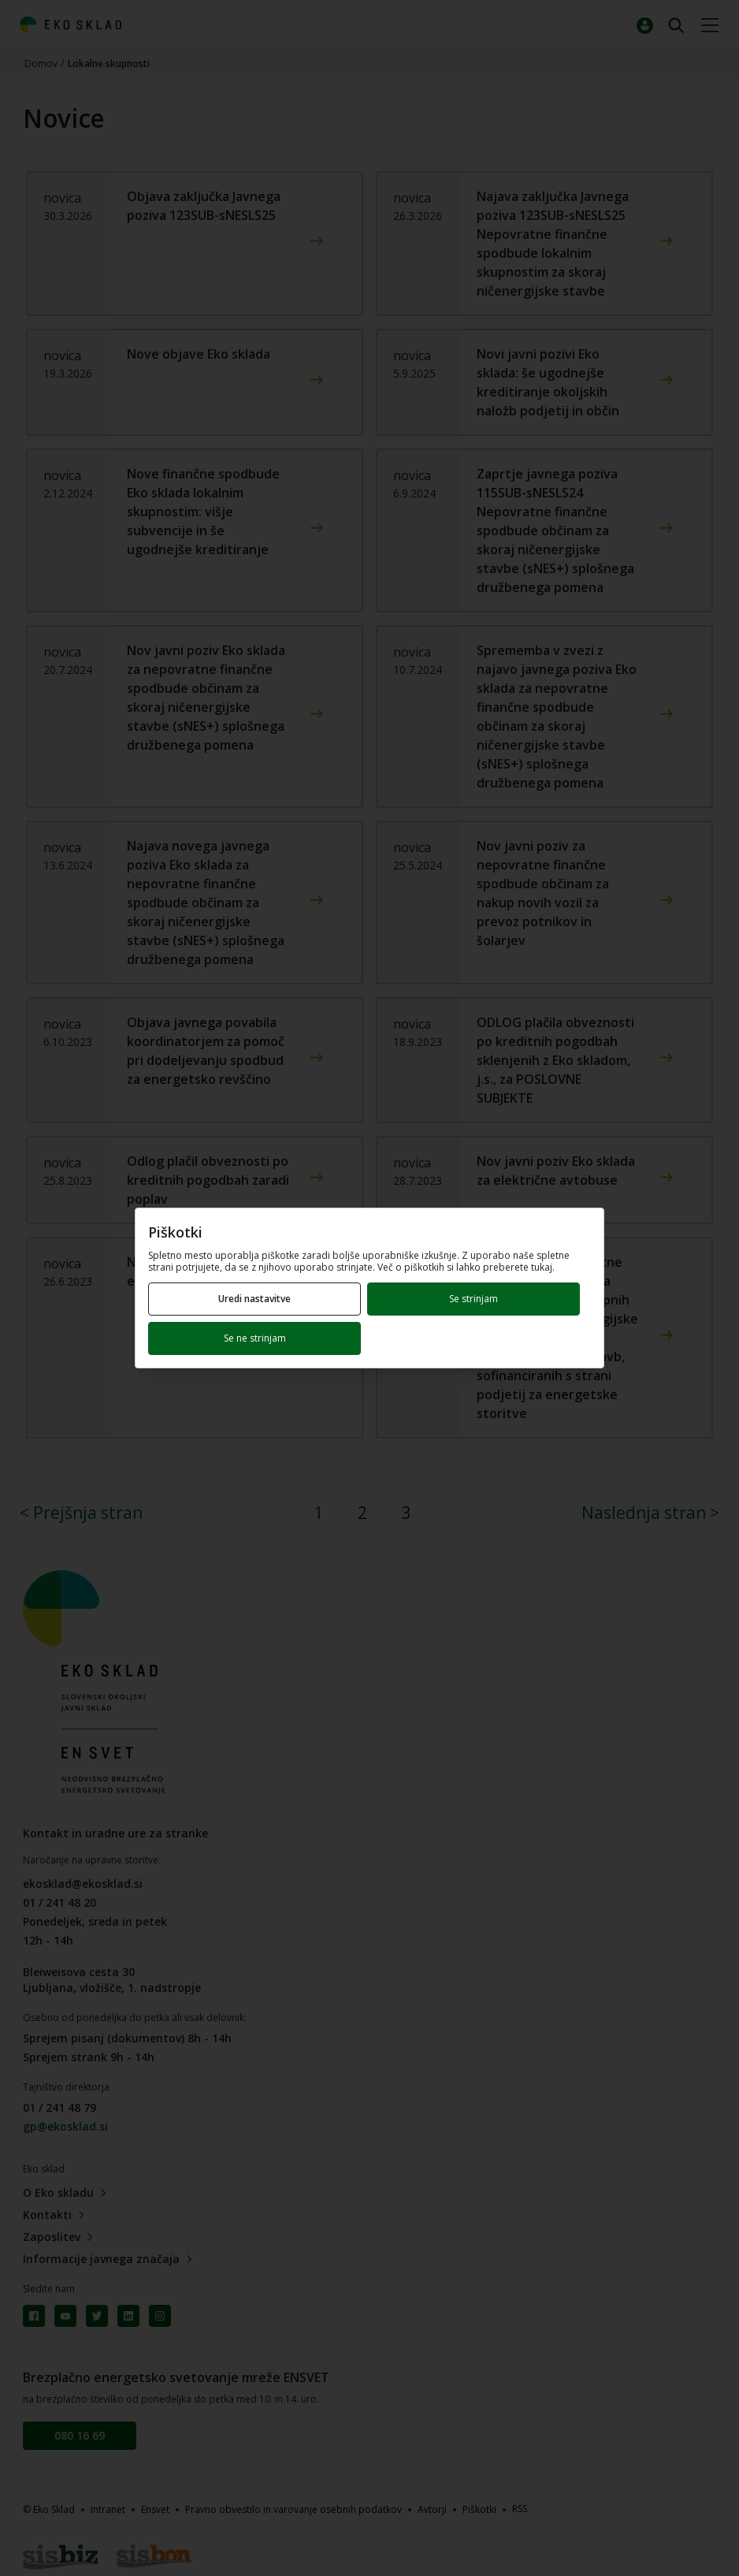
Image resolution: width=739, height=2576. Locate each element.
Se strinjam (473, 1298)
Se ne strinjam (255, 1338)
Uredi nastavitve (254, 1298)
